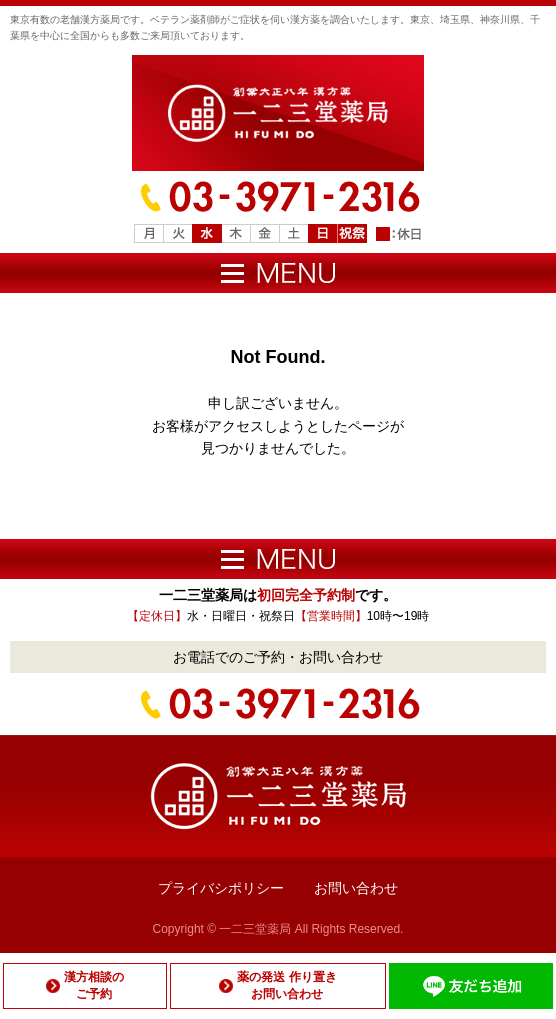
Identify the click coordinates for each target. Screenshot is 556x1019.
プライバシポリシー (221, 888)
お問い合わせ (356, 888)
